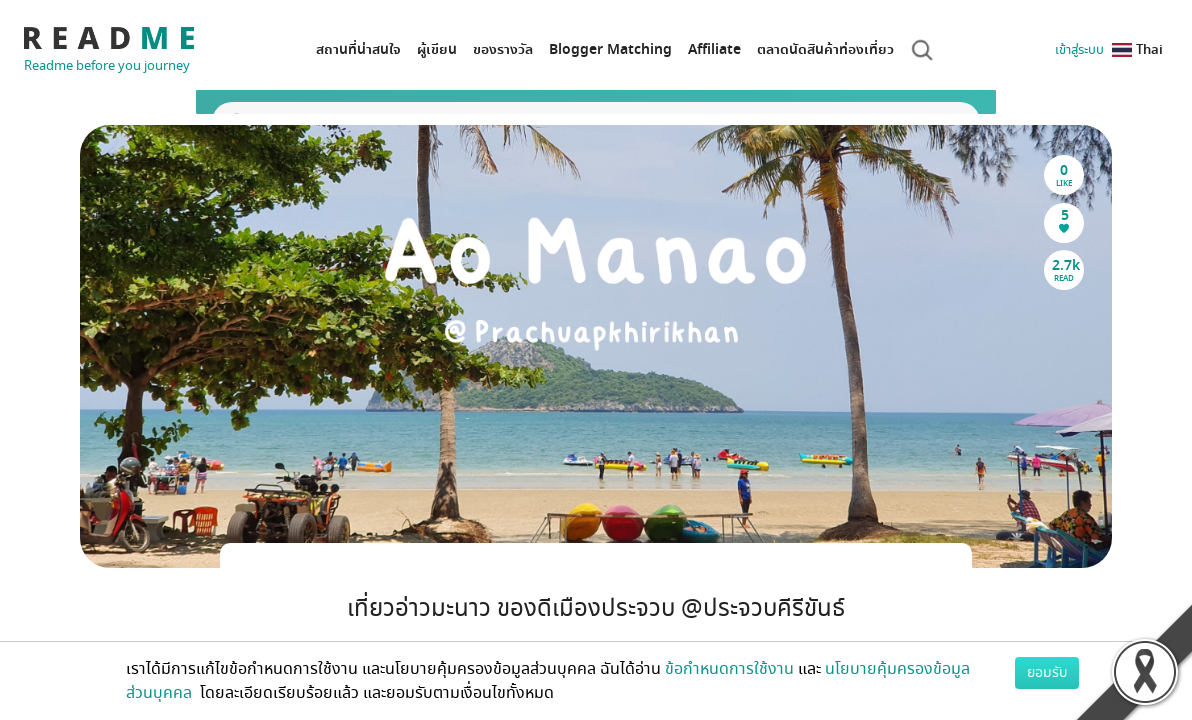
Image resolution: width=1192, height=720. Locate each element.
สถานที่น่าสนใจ (358, 49)
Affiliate (714, 49)
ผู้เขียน (437, 49)
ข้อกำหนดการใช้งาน (729, 669)
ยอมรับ (1047, 672)
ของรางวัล (503, 49)
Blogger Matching (610, 49)
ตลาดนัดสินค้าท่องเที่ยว (825, 49)
